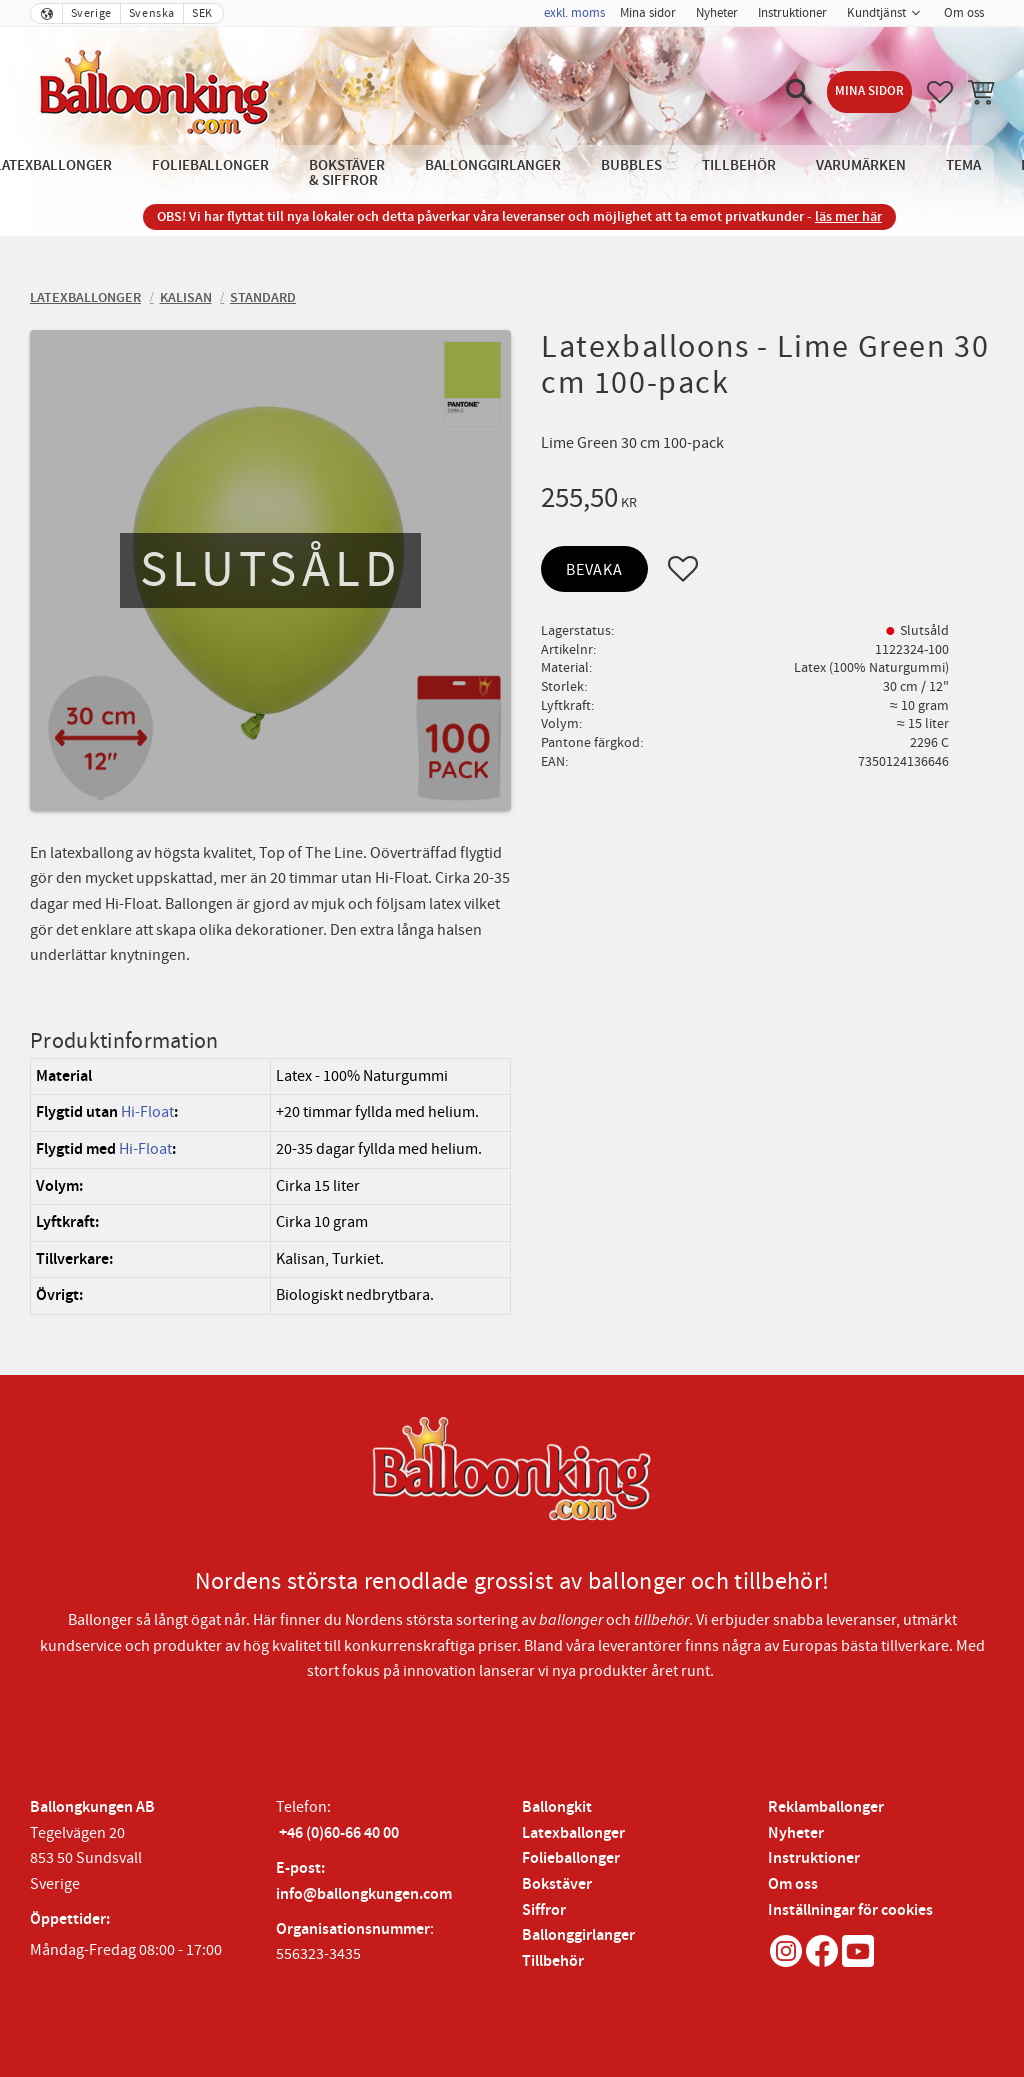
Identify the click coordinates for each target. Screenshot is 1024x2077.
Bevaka (594, 570)
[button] (799, 92)
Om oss (793, 1884)
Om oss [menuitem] (964, 13)
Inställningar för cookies (850, 1910)
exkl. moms (574, 13)
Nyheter (796, 1833)
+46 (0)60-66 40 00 (339, 1833)
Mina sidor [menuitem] (648, 13)
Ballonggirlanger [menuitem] (493, 165)
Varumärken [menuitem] (861, 165)
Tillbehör (553, 1961)
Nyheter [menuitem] (717, 13)
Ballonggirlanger (578, 1935)
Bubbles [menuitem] (631, 165)
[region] (270, 1186)
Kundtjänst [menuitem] (876, 13)
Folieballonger (571, 1858)
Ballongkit (557, 1807)
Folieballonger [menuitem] (210, 165)
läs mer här (848, 216)
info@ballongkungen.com (364, 1894)
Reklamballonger (826, 1807)
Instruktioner (814, 1858)
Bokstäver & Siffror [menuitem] (347, 173)
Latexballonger (573, 1833)
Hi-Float (147, 1112)
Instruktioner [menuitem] (792, 13)
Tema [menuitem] (963, 165)
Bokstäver (557, 1884)
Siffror (544, 1910)
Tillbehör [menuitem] (739, 165)
